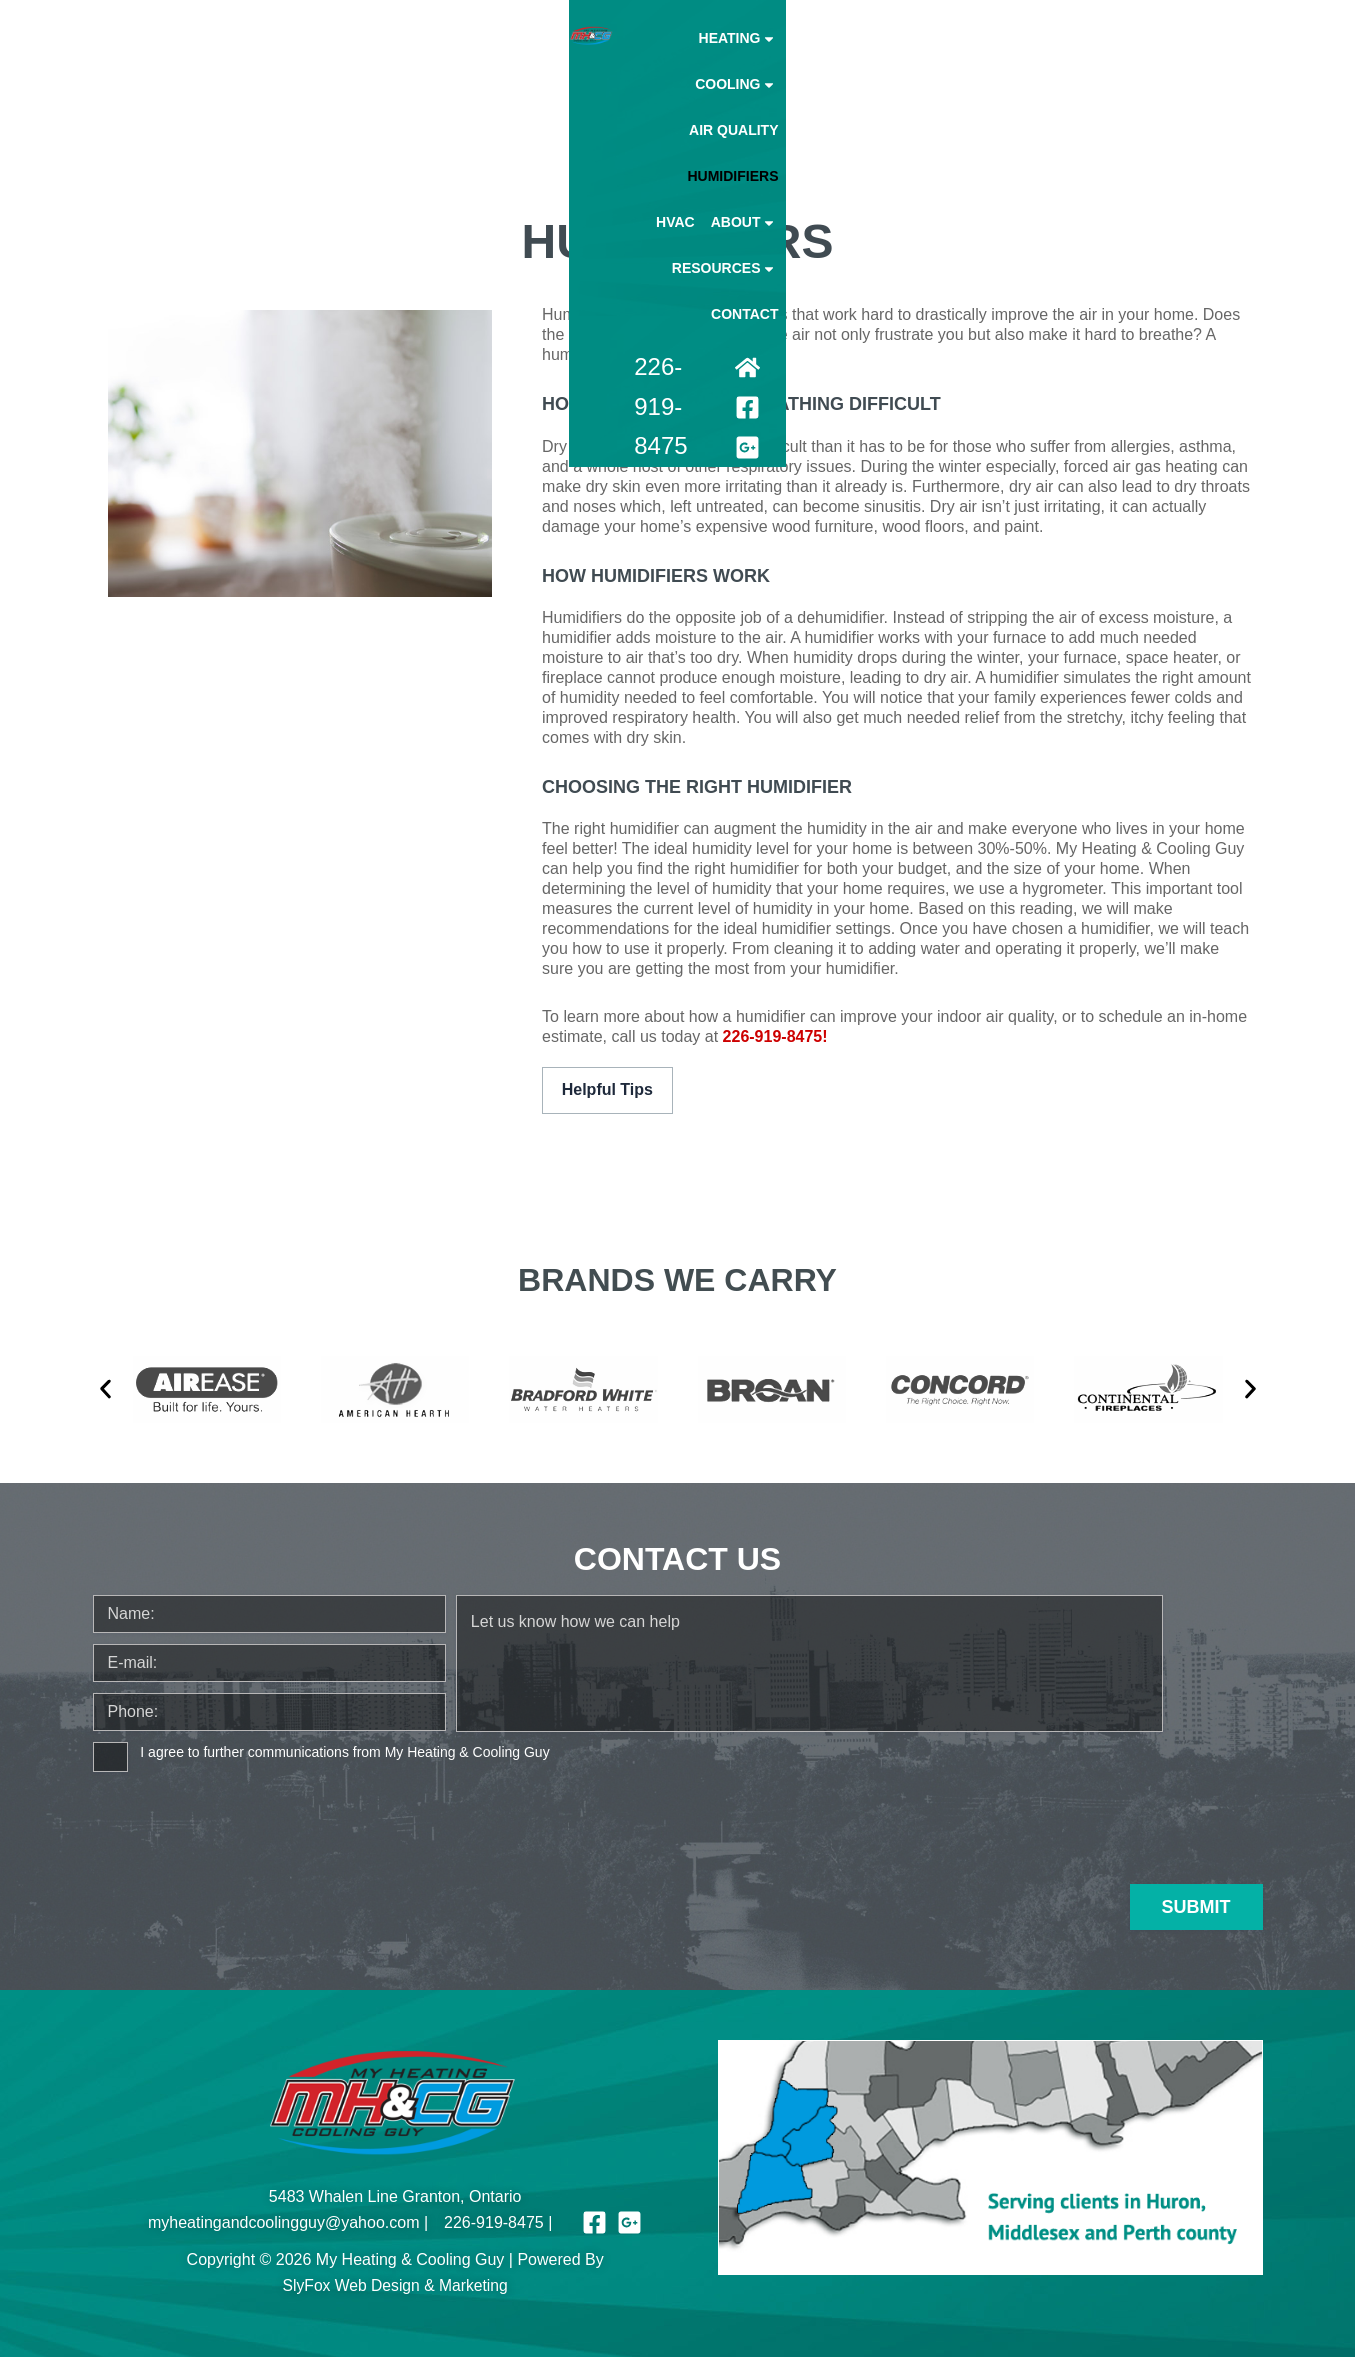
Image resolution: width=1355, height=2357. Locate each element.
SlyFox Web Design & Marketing (395, 2283)
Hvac (945, 57)
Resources (1117, 57)
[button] (105, 1387)
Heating (558, 57)
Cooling (655, 57)
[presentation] (245, 1819)
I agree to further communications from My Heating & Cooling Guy (344, 1750)
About (1015, 57)
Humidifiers (864, 57)
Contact (1220, 57)
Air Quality (758, 57)
